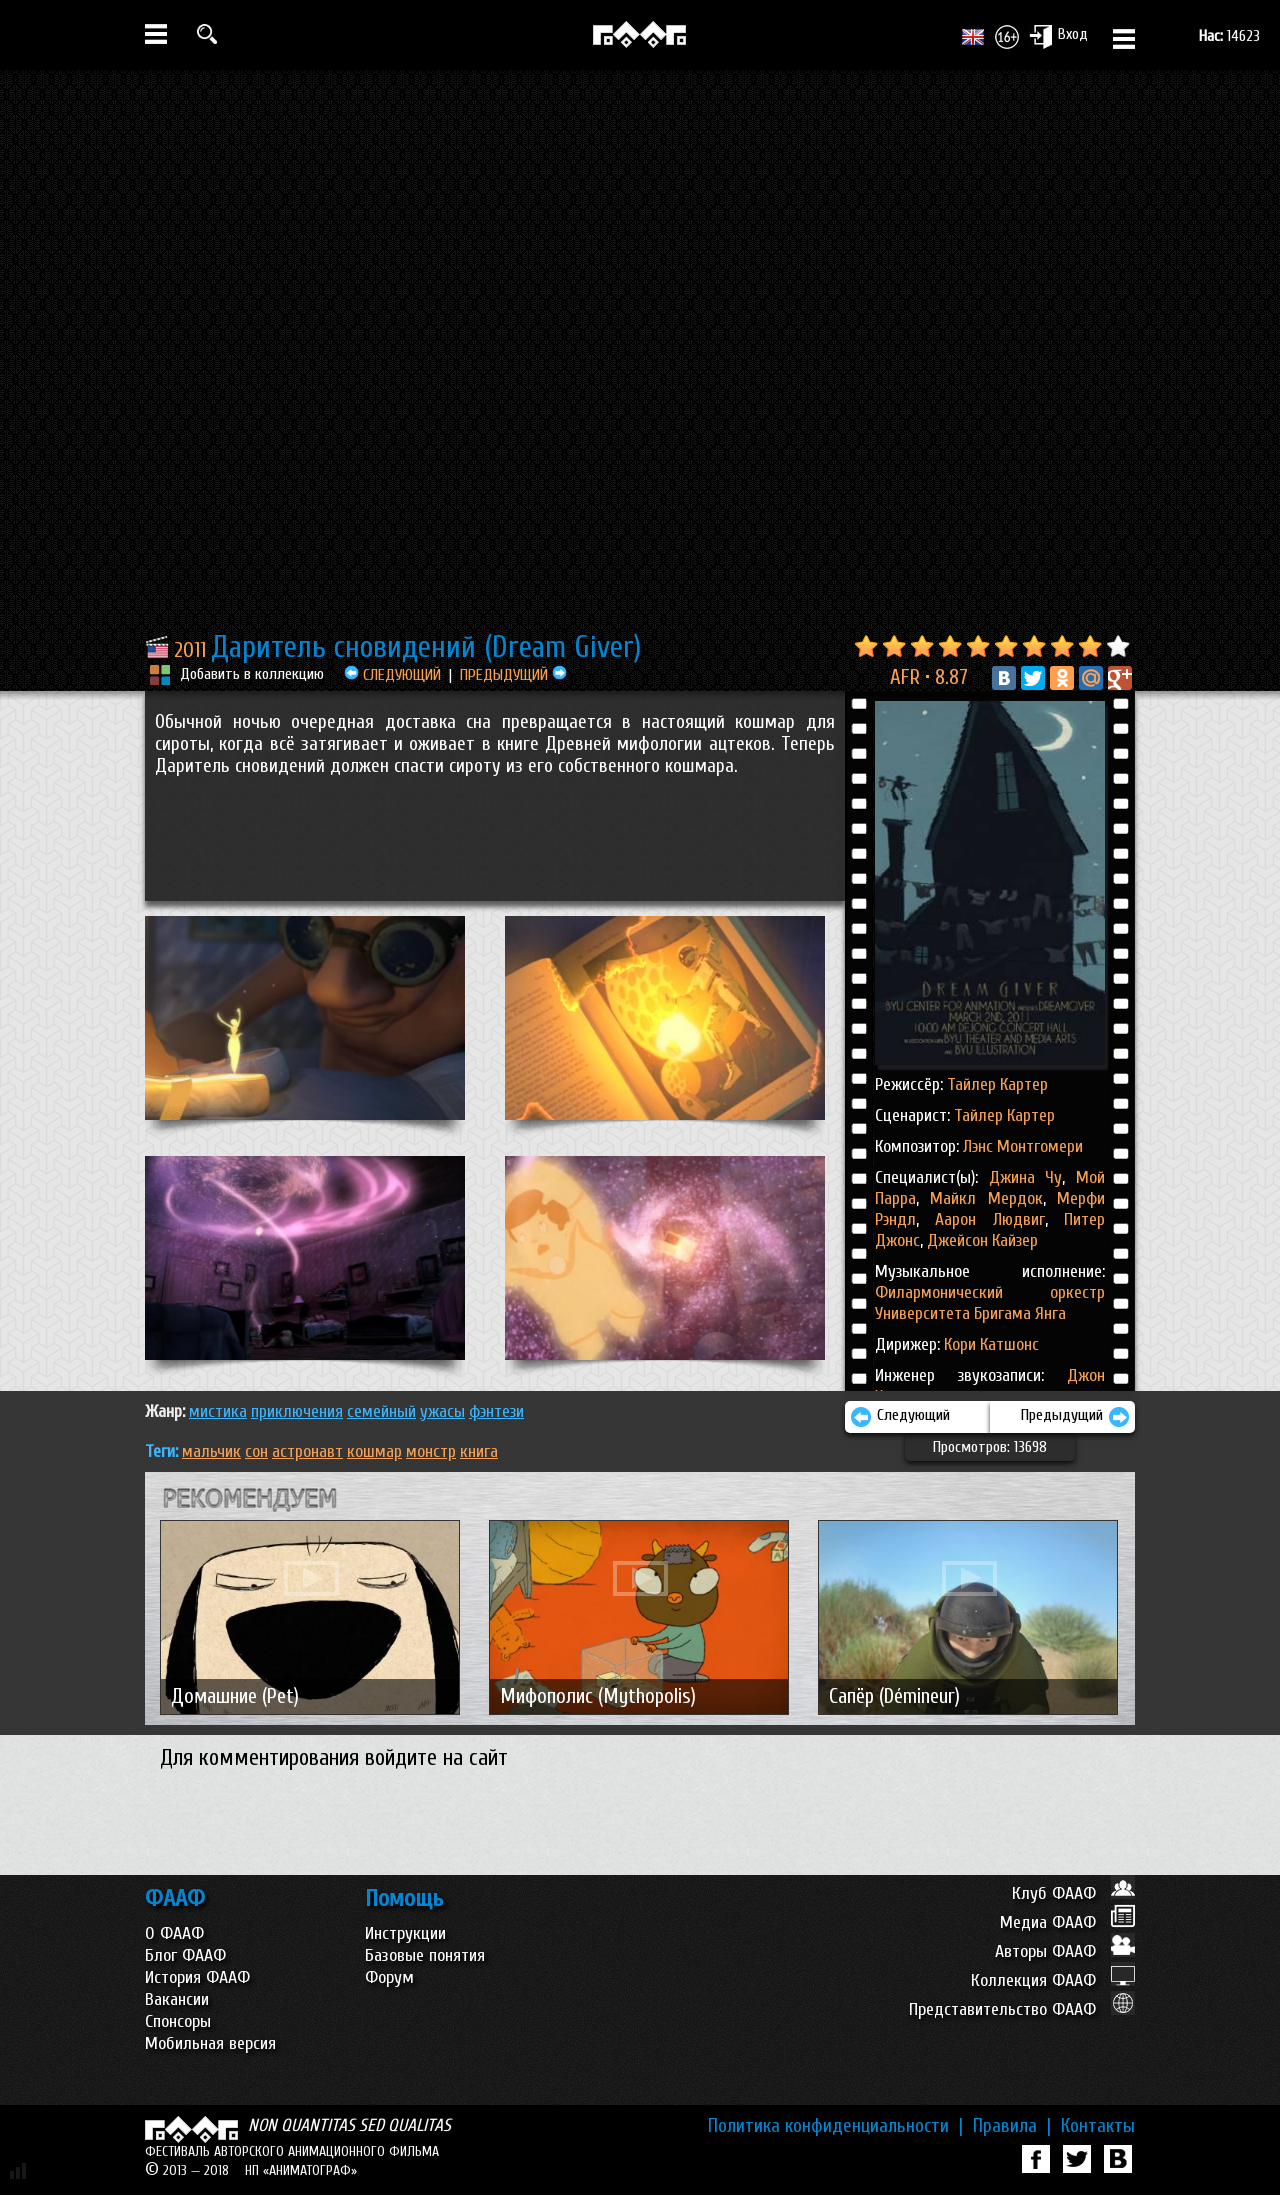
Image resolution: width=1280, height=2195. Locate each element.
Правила (1012, 2126)
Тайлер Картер (997, 1084)
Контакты (1098, 2126)
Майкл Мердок (981, 1198)
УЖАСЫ (442, 1411)
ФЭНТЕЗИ (496, 1411)
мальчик (211, 1451)
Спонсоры (178, 2021)
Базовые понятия (425, 1955)
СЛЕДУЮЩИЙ (392, 675)
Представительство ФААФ (1022, 2009)
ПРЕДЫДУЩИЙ (513, 675)
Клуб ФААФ (1073, 1893)
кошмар (374, 1451)
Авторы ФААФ (1065, 1951)
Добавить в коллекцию (252, 674)
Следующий (900, 1417)
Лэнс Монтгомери (1023, 1146)
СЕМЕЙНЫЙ (381, 1411)
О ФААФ (174, 1933)
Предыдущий (1075, 1417)
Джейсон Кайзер (980, 1240)
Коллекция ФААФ (1053, 1980)
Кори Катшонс (991, 1344)
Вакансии (177, 1999)
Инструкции (405, 1933)
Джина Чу (1026, 1177)
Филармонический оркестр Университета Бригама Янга (990, 1303)
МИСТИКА (218, 1411)
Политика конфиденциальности (835, 2126)
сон (256, 1451)
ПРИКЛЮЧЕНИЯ (297, 1411)
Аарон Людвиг (982, 1219)
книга (479, 1451)
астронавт (307, 1451)
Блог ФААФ (185, 1955)
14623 (1229, 36)
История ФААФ (197, 1977)
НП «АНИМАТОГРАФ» (301, 2170)
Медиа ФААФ (1067, 1922)
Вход (1058, 36)
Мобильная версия (210, 2043)
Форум (389, 1977)
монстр (431, 1451)
